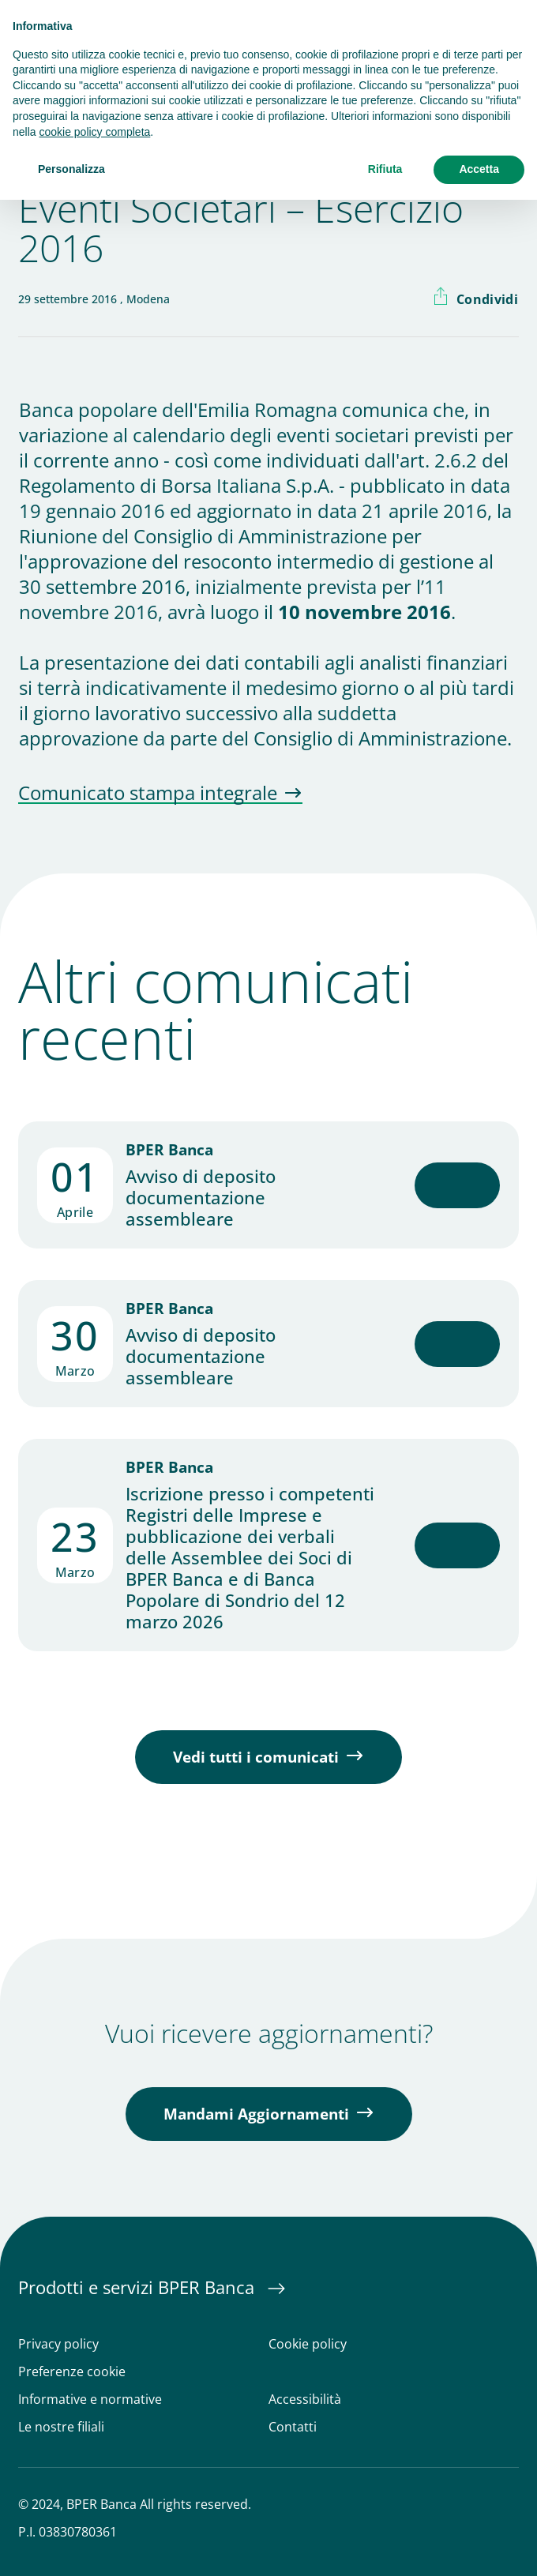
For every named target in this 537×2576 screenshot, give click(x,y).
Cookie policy (307, 2344)
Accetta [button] (479, 169)
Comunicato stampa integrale (147, 793)
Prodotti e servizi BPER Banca (138, 2287)
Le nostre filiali (61, 2427)
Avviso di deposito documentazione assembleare (201, 1198)
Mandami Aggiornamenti (256, 2114)
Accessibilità (304, 2399)
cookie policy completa (94, 132)
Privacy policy (58, 2344)
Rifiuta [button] (385, 169)
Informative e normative (90, 2399)
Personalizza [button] (71, 169)
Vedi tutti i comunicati (256, 1757)
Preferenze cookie (72, 2371)
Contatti (292, 2427)
